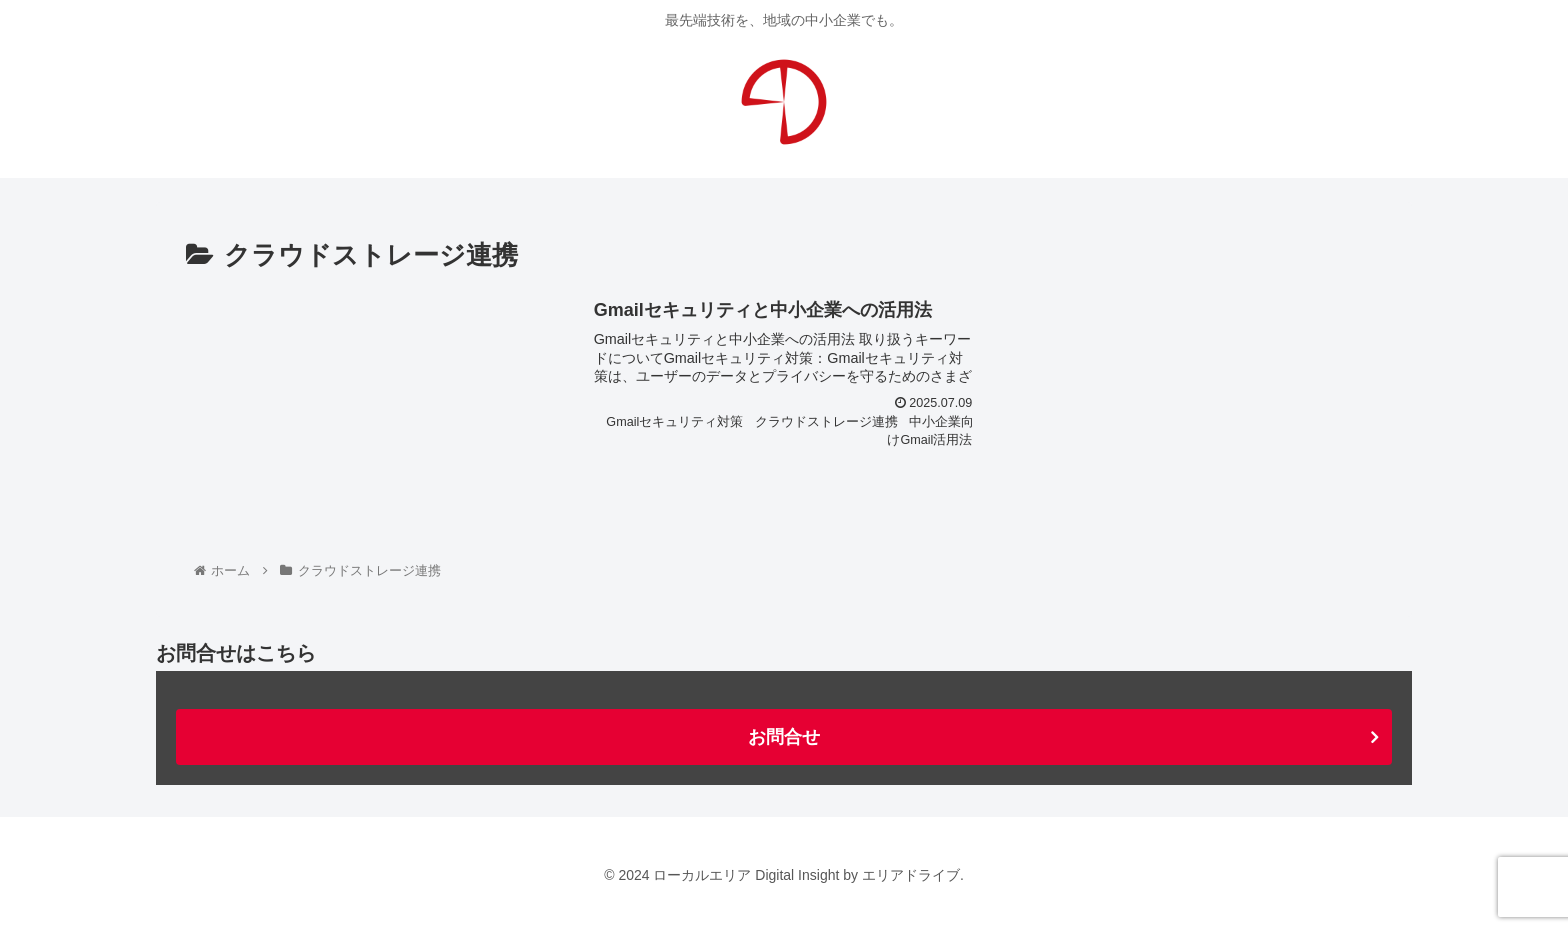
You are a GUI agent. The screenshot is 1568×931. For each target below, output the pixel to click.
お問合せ (784, 737)
